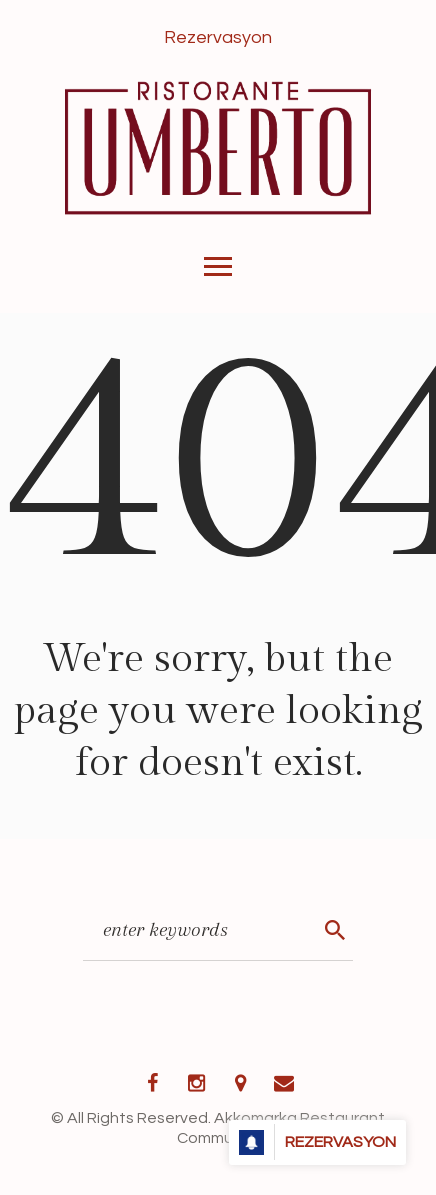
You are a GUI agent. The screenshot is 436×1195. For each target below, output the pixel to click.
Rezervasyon (218, 37)
